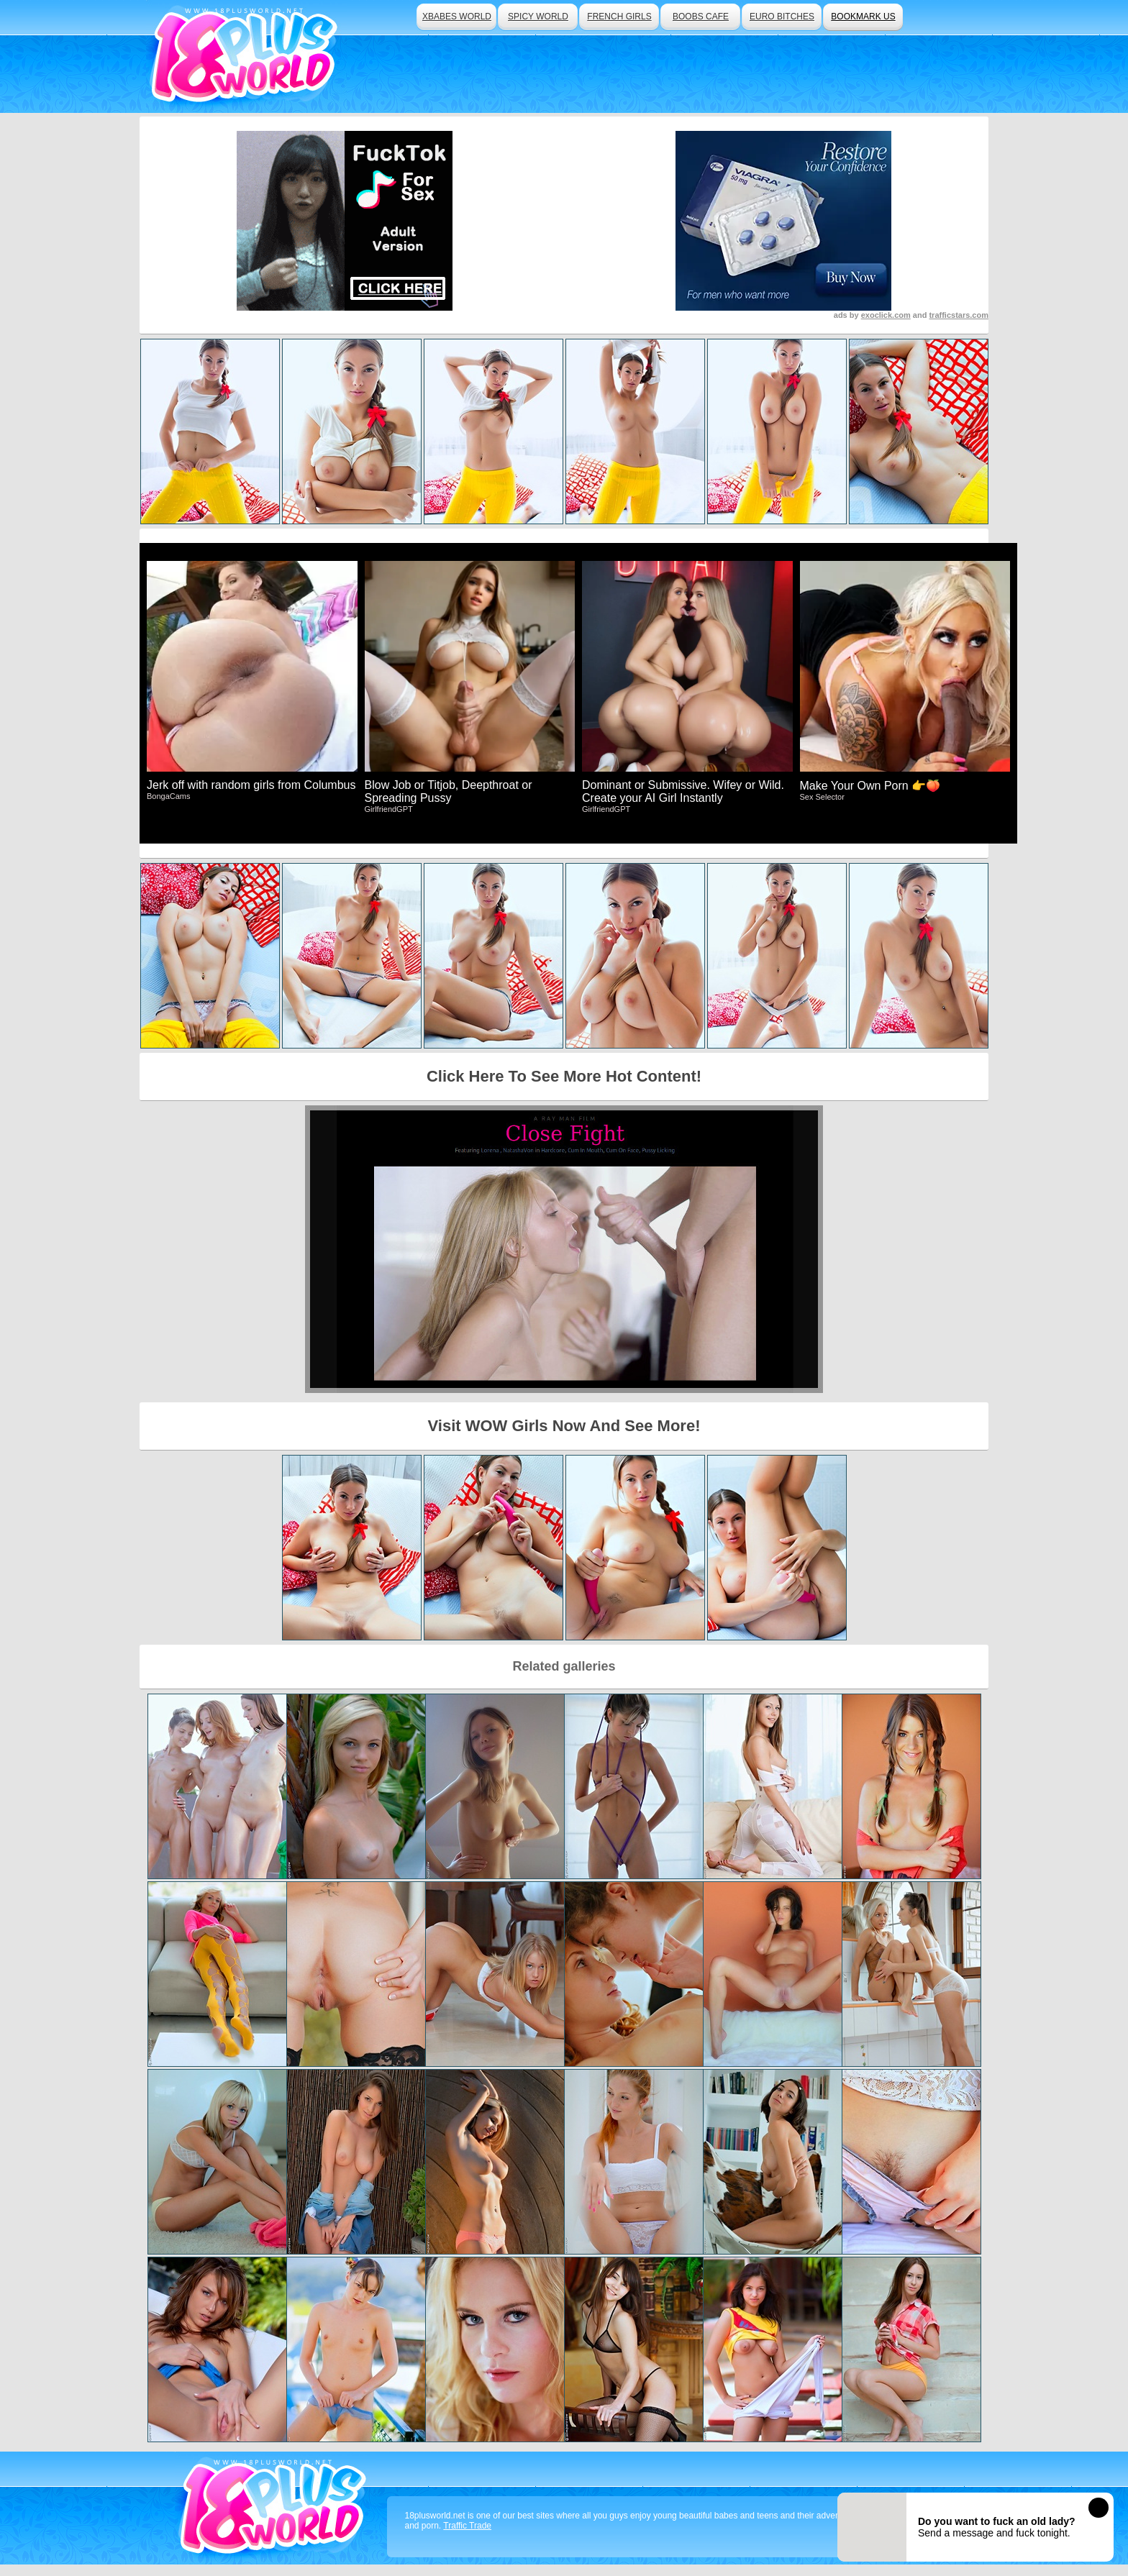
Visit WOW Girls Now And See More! (564, 1426)
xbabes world (456, 17)
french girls (619, 17)
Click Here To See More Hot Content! (564, 1076)
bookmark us (863, 17)
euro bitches (782, 17)
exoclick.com (886, 315)
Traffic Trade (467, 2526)
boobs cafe (701, 17)
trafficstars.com (958, 315)
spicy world (538, 17)
